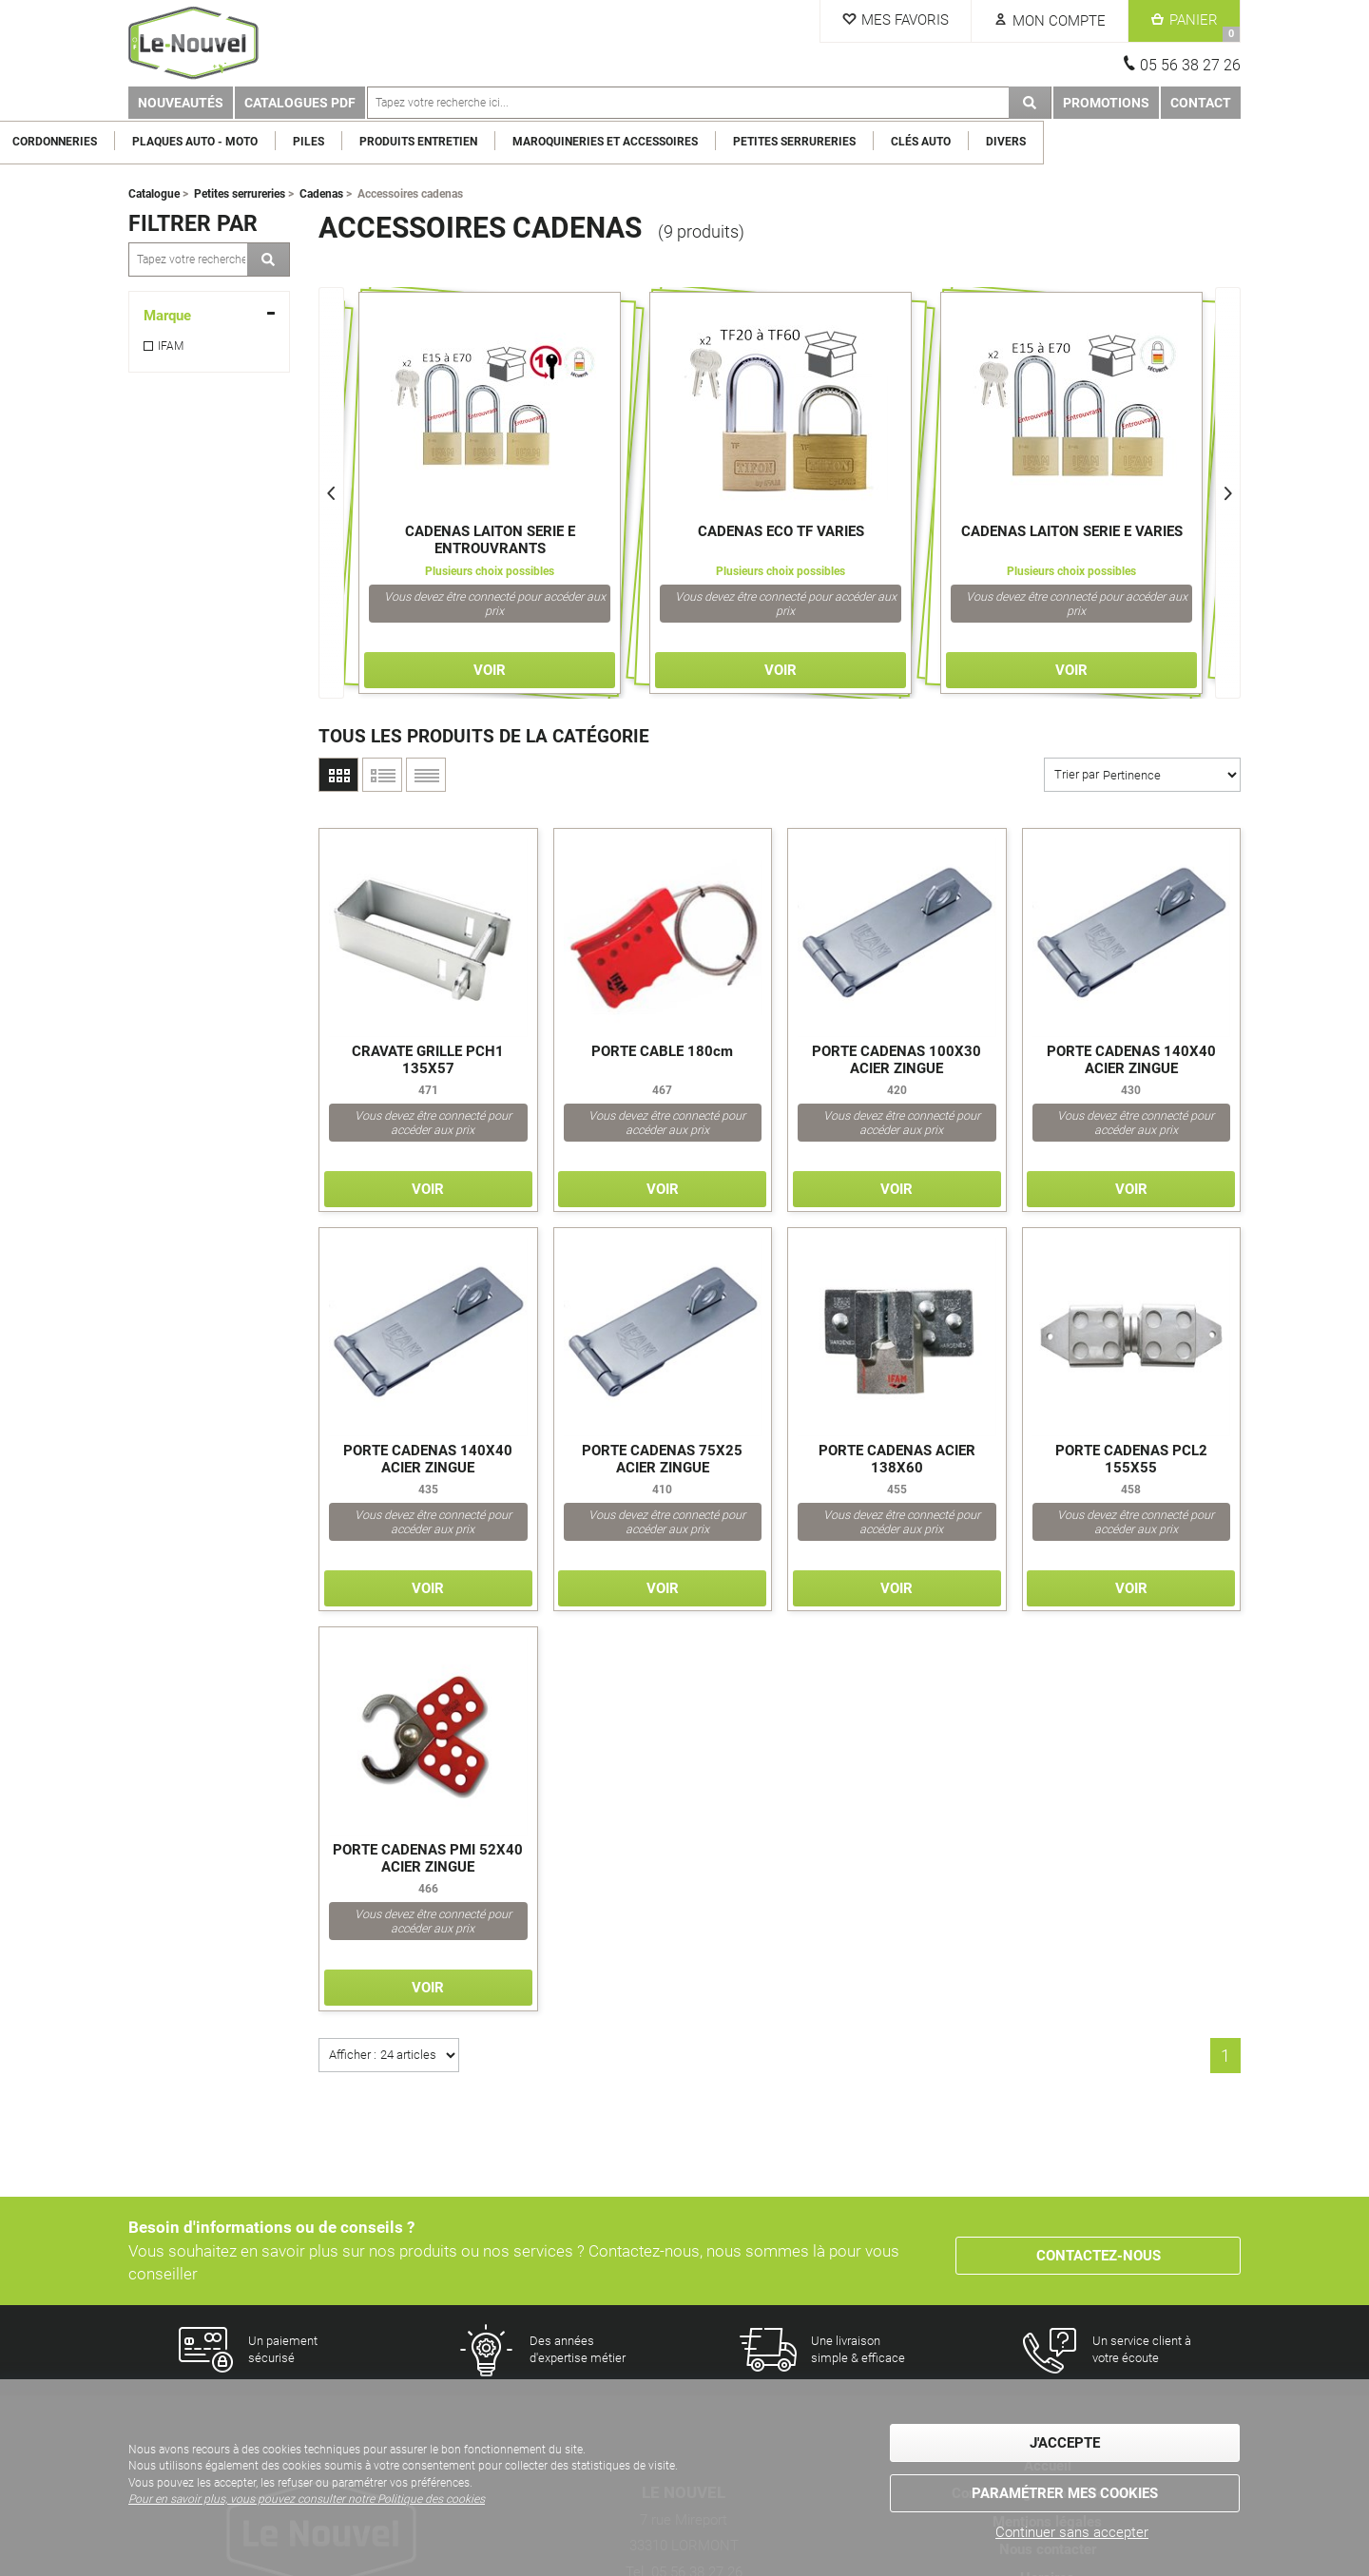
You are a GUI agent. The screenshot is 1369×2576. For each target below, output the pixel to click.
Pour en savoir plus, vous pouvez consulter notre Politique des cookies (306, 2503)
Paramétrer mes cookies (1065, 2490)
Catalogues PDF (300, 102)
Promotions (1106, 102)
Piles (505, 141)
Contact (1200, 102)
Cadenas (321, 194)
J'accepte (1065, 2445)
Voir (489, 670)
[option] (489, 493)
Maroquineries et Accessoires (802, 141)
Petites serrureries (991, 141)
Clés (160, 141)
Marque (167, 315)
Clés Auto (1117, 141)
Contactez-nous (1098, 2250)
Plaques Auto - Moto (391, 141)
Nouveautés (180, 102)
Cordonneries (251, 141)
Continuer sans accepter (1071, 2532)
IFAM (170, 346)
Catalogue (154, 194)
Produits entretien (615, 141)
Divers (1203, 141)
